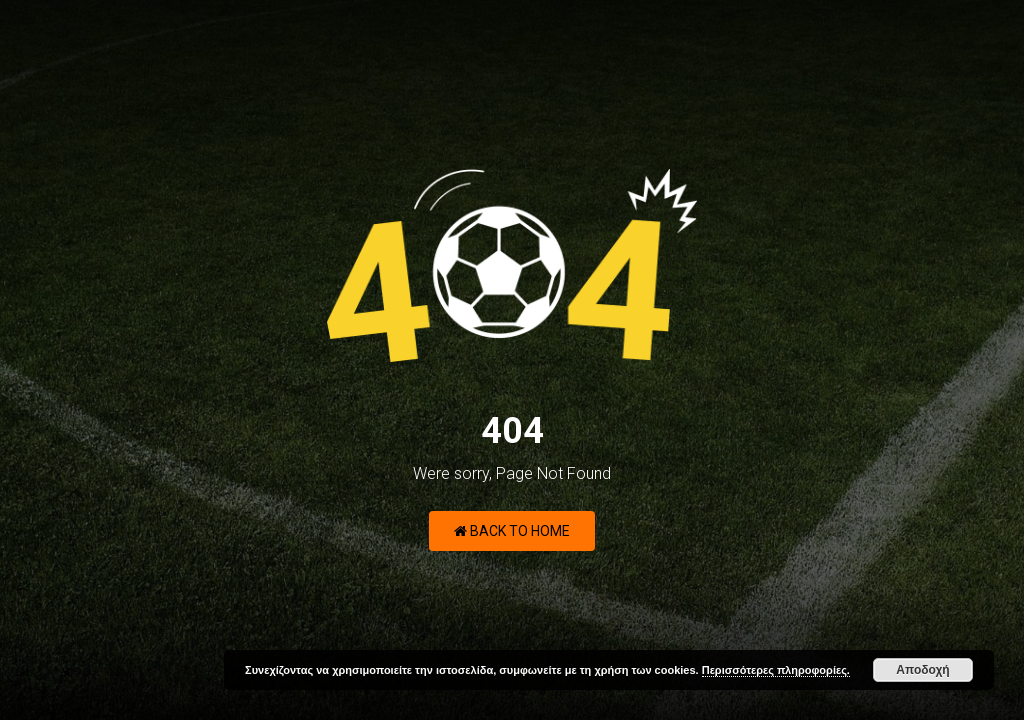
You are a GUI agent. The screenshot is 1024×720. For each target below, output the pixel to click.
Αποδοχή (922, 670)
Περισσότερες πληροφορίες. (776, 670)
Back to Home (512, 531)
